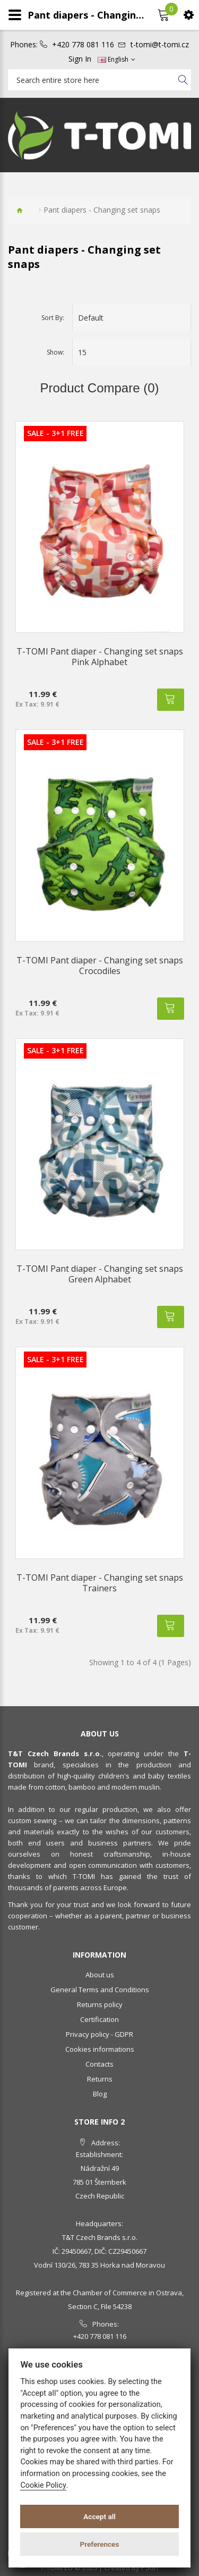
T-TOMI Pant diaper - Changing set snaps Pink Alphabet (99, 656)
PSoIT (150, 2567)
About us (99, 1974)
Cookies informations (99, 2049)
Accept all (99, 2516)
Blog (100, 2094)
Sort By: (52, 317)
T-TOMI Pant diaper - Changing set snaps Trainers (99, 1583)
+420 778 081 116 (83, 44)
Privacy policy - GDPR (99, 2034)
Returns (100, 2079)
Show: (55, 352)
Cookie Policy (43, 2485)
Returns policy (100, 2004)
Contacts (99, 2064)
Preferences (99, 2544)
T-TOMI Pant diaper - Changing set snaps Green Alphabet (99, 1274)
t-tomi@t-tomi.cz (160, 44)
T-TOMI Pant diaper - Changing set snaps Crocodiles (99, 965)
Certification (99, 2019)
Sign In (79, 59)
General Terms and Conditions (99, 1989)
